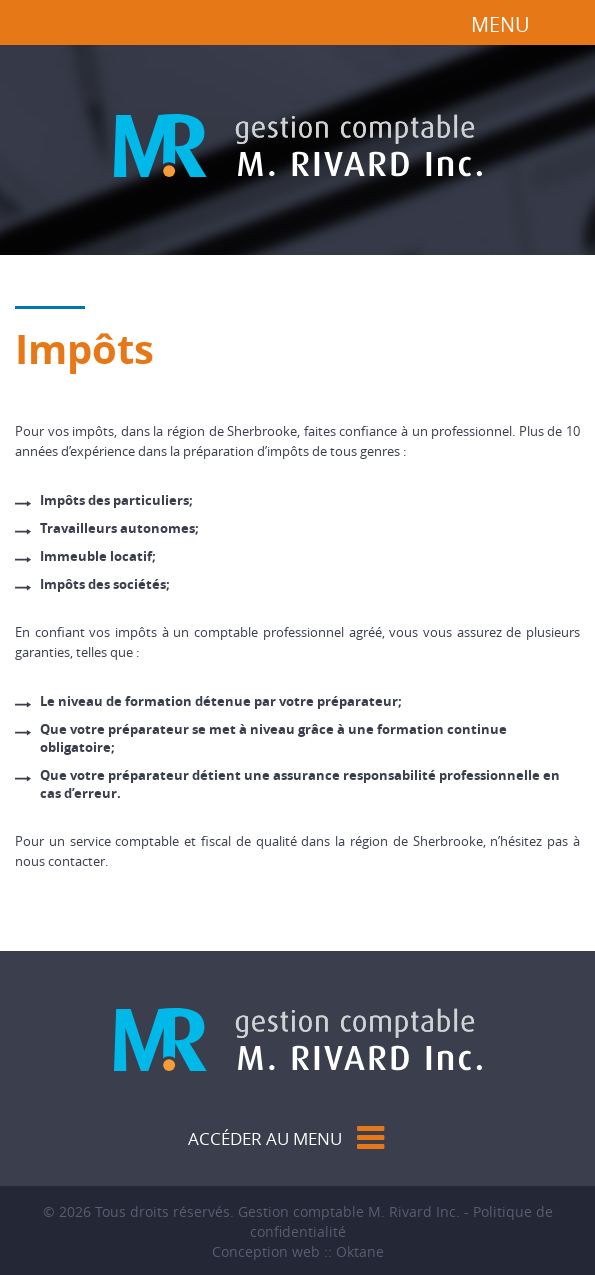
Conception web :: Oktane (298, 1251)
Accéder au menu (265, 1138)
